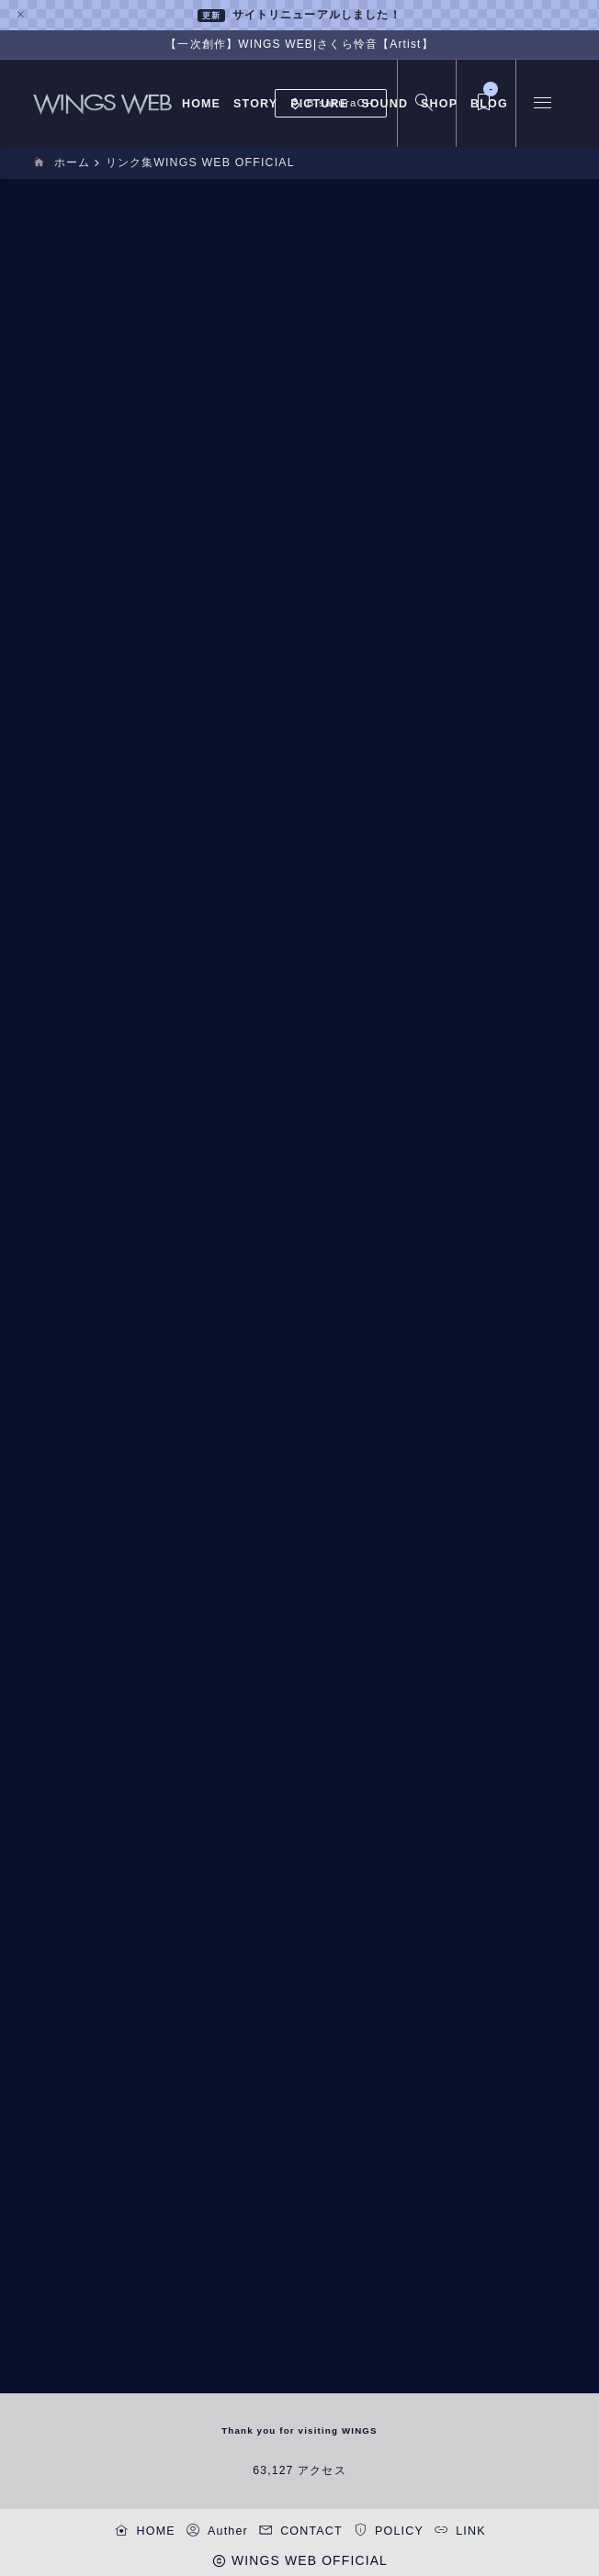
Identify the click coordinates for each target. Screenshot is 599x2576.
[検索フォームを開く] (423, 103)
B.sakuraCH (331, 104)
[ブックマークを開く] (482, 103)
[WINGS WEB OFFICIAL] (102, 103)
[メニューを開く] (542, 103)
